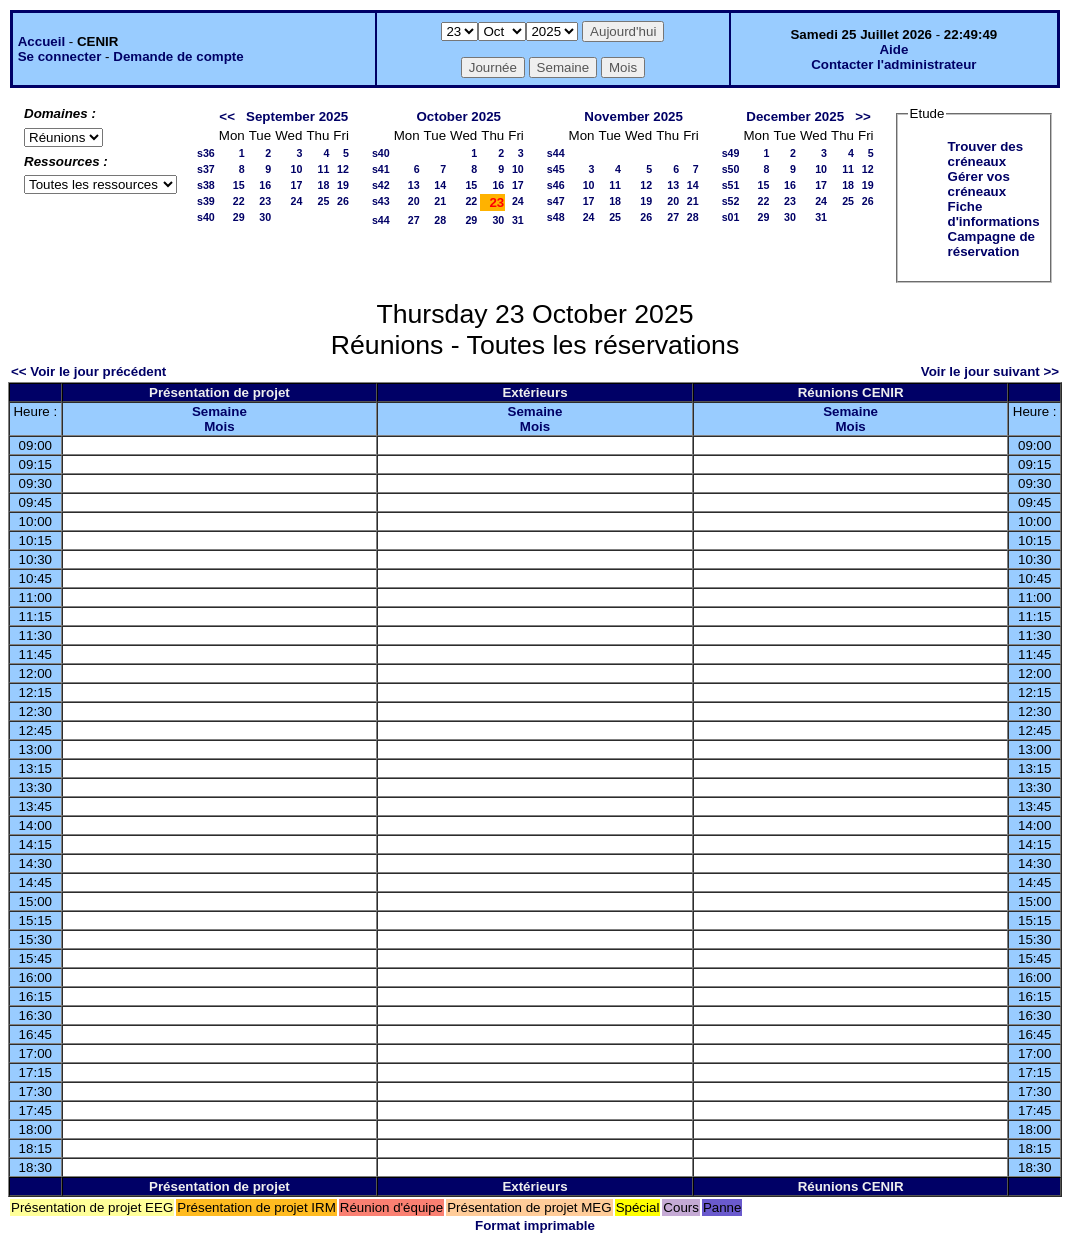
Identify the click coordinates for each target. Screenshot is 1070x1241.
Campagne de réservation (991, 244)
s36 (206, 153)
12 (343, 169)
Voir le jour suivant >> (990, 371)
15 (239, 185)
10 (297, 169)
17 (297, 185)
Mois (219, 426)
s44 (381, 220)
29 (239, 217)
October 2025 (459, 116)
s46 (556, 185)
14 (440, 185)
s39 (206, 201)
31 (518, 220)
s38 (206, 185)
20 (414, 201)
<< (227, 116)
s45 (556, 169)
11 (323, 169)
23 (265, 201)
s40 (206, 217)
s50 (731, 169)
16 (265, 185)
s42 (381, 185)
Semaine (219, 411)
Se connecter (60, 56)
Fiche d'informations (994, 214)
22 (239, 201)
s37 (206, 169)
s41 (381, 169)
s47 (556, 201)
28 (440, 220)
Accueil (41, 41)
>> (863, 116)
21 (440, 201)
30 (265, 217)
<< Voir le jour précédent (88, 371)
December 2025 (795, 116)
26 (343, 201)
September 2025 (297, 116)
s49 (731, 153)
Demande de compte (178, 56)
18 (323, 185)
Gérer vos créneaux (979, 184)
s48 (556, 217)
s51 (731, 185)
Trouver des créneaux (986, 154)
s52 (731, 201)
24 (297, 201)
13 (414, 185)
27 (414, 220)
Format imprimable (535, 1225)
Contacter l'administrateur (893, 64)
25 (323, 201)
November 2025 (633, 116)
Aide (893, 49)
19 (343, 185)
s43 (381, 201)
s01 (731, 217)
